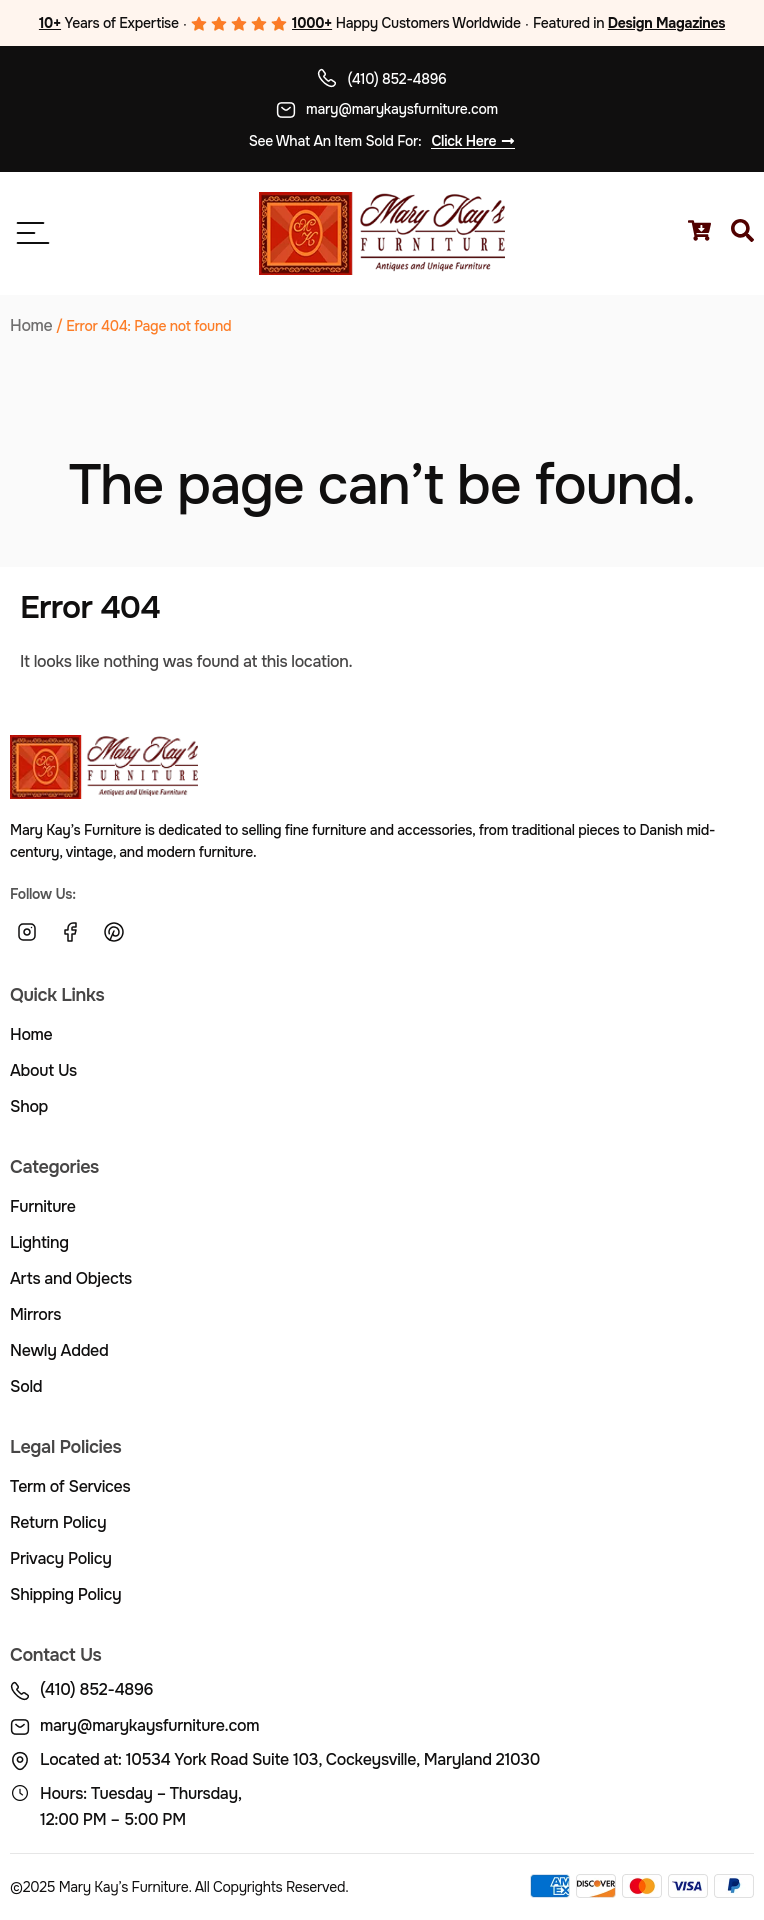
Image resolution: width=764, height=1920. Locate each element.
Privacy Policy (61, 1558)
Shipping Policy (65, 1594)
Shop (29, 1106)
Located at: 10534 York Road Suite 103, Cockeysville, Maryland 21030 (290, 1759)
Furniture (43, 1206)
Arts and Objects (71, 1278)
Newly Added (59, 1350)
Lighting (39, 1242)
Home (31, 325)
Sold (26, 1386)
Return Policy (58, 1522)
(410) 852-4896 (396, 79)
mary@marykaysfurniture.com (402, 109)
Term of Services (70, 1486)
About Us (43, 1070)
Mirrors (35, 1314)
